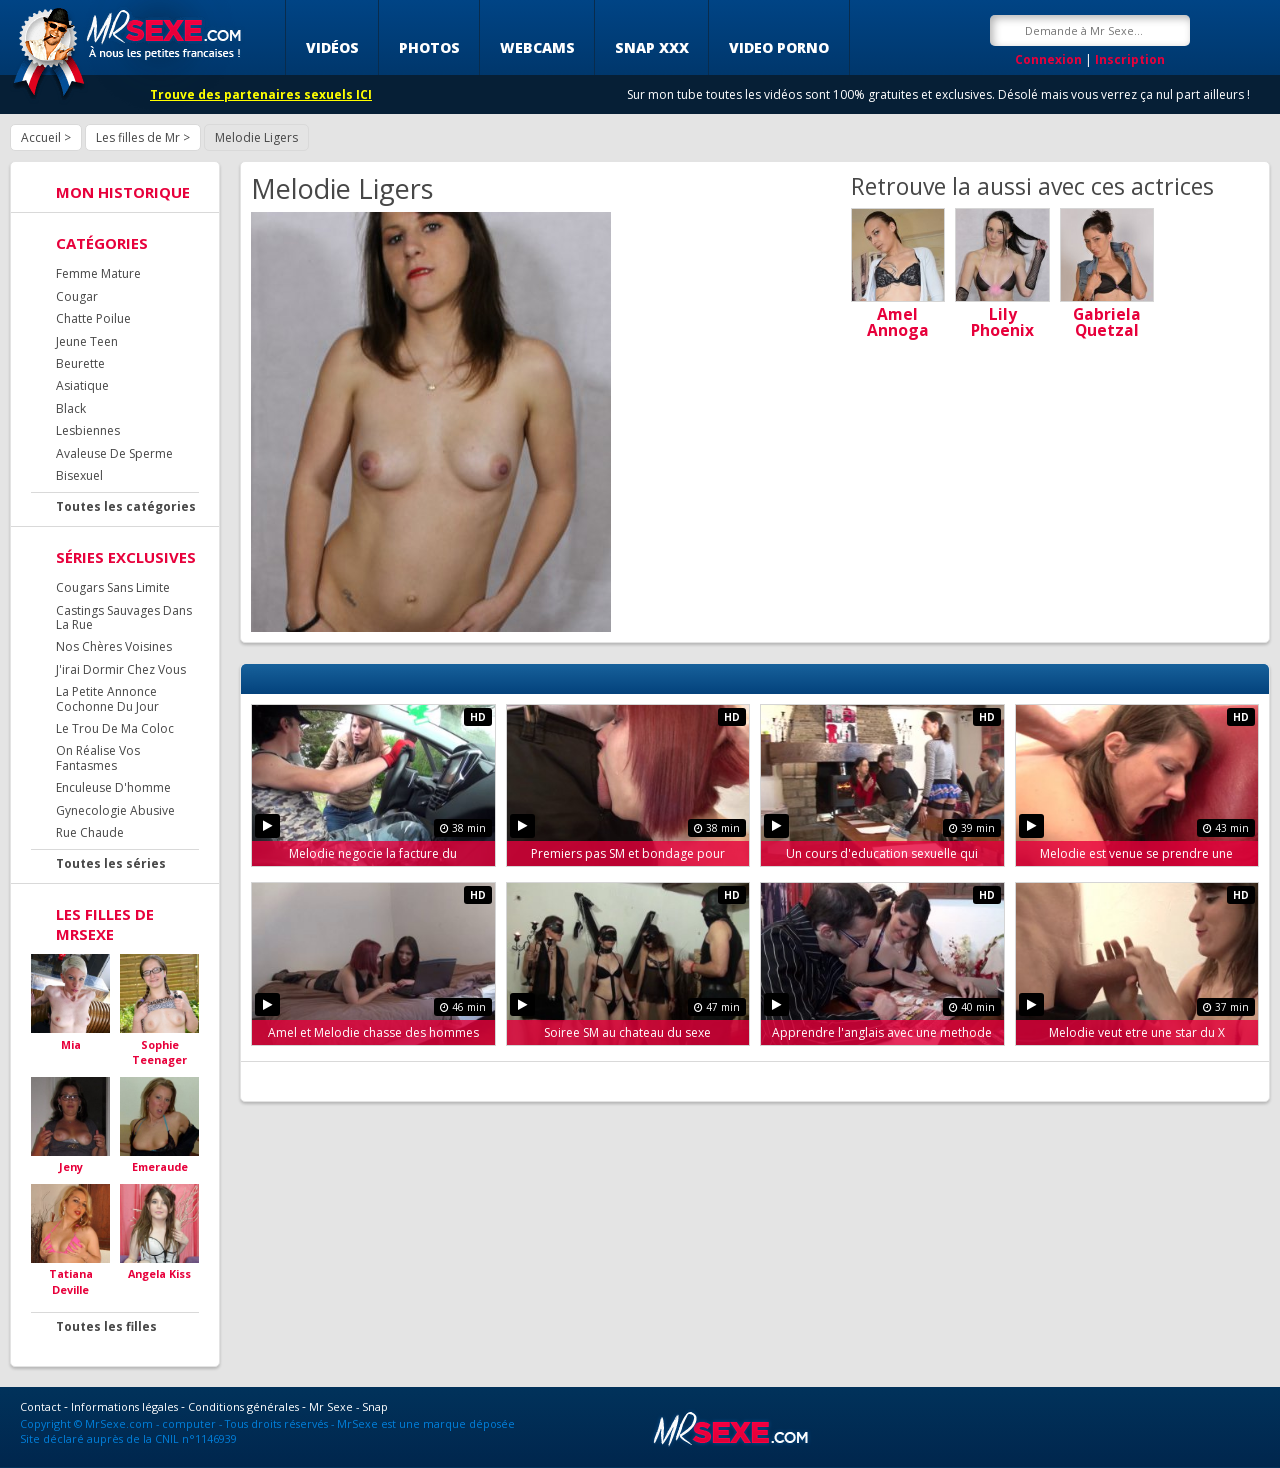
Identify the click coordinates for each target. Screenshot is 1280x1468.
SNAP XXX (652, 47)
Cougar (77, 296)
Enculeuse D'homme (113, 787)
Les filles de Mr (138, 137)
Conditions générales (243, 1406)
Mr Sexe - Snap (348, 1406)
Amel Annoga (898, 322)
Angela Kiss (159, 1273)
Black (71, 408)
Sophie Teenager (159, 1052)
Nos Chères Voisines (114, 646)
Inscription (1130, 59)
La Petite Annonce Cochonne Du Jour (107, 698)
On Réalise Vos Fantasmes (98, 757)
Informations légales (124, 1406)
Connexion (1048, 59)
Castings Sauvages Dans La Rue (124, 617)
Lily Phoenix (1002, 322)
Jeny (71, 1166)
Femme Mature (98, 273)
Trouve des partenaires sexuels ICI (261, 94)
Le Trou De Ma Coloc (115, 728)
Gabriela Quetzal (1107, 322)
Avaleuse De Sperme (114, 453)
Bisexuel (79, 475)
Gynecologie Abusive (115, 810)
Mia (71, 1044)
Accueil (41, 137)
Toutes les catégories (126, 506)
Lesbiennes (88, 430)
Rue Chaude (90, 832)
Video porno (779, 47)
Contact (40, 1406)
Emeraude (160, 1166)
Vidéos (332, 47)
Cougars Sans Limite (113, 587)
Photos (429, 47)
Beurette (80, 363)
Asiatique (82, 385)
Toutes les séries (111, 863)
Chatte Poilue (93, 318)
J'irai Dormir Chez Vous (121, 669)
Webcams (537, 47)
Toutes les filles (106, 1326)
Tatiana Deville (71, 1281)
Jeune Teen (87, 341)
